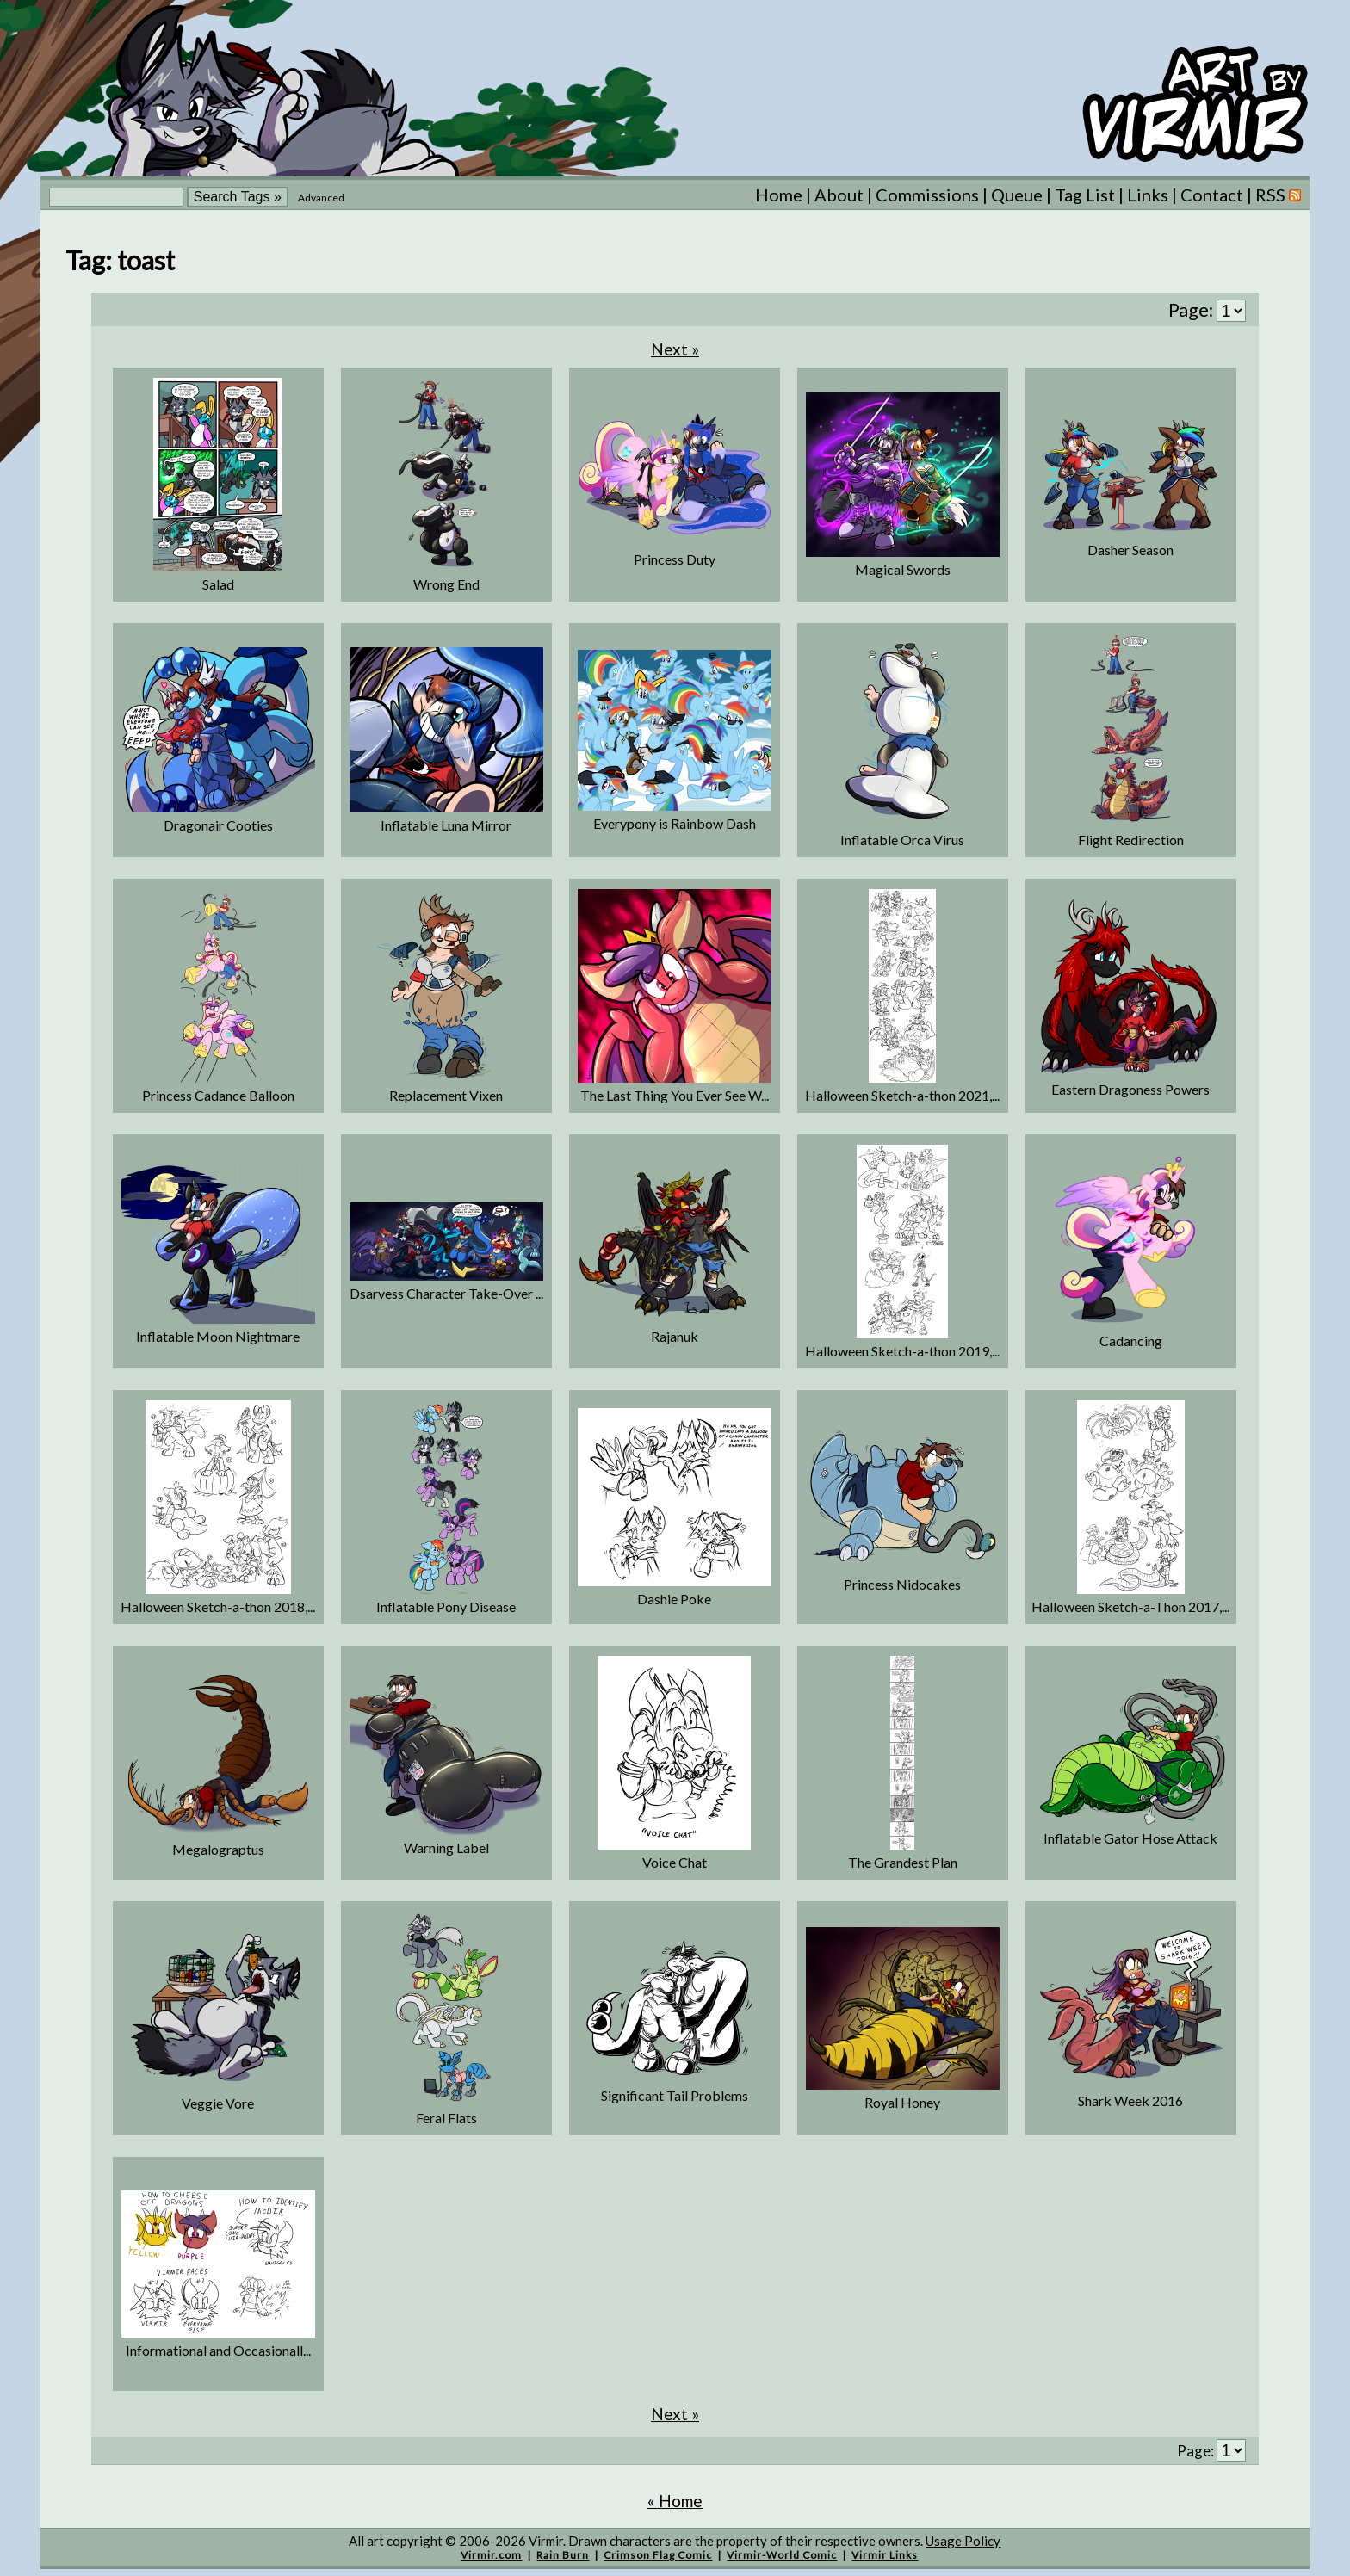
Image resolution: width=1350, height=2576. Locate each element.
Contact (1211, 194)
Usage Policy (963, 2540)
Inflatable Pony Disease (446, 1606)
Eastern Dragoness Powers (1130, 1089)
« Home (675, 2501)
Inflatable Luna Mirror (446, 825)
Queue (1017, 194)
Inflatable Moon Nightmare (218, 1336)
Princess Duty (674, 559)
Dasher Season (1130, 549)
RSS (1278, 194)
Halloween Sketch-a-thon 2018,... (218, 1606)
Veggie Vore (218, 2103)
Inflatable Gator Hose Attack (1130, 1838)
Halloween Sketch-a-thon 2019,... (902, 1351)
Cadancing (1130, 1340)
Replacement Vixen (446, 1095)
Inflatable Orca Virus (902, 839)
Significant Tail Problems (674, 2095)
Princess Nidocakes (902, 1584)
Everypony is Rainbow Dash (674, 823)
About (839, 194)
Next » (675, 349)
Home (778, 194)
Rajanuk (674, 1336)
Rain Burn (562, 2554)
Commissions (927, 194)
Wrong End (446, 584)
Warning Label (446, 1847)
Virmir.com (491, 2554)
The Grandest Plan (902, 1862)
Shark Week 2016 (1130, 2100)
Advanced (321, 197)
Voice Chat (674, 1862)
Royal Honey (902, 2102)
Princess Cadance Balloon (218, 1095)
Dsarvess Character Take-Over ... (446, 1293)
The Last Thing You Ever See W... (674, 1095)
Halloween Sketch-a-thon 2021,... (902, 1095)
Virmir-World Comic (782, 2554)
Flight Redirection (1131, 839)
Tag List (1085, 194)
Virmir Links (884, 2554)
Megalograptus (218, 1849)
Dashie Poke (674, 1599)
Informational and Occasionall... (218, 2350)
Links (1147, 194)
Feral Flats (446, 2118)
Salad (218, 584)
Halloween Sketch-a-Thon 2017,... (1130, 1606)
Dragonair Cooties (218, 825)
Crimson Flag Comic (658, 2554)
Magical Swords (903, 569)
